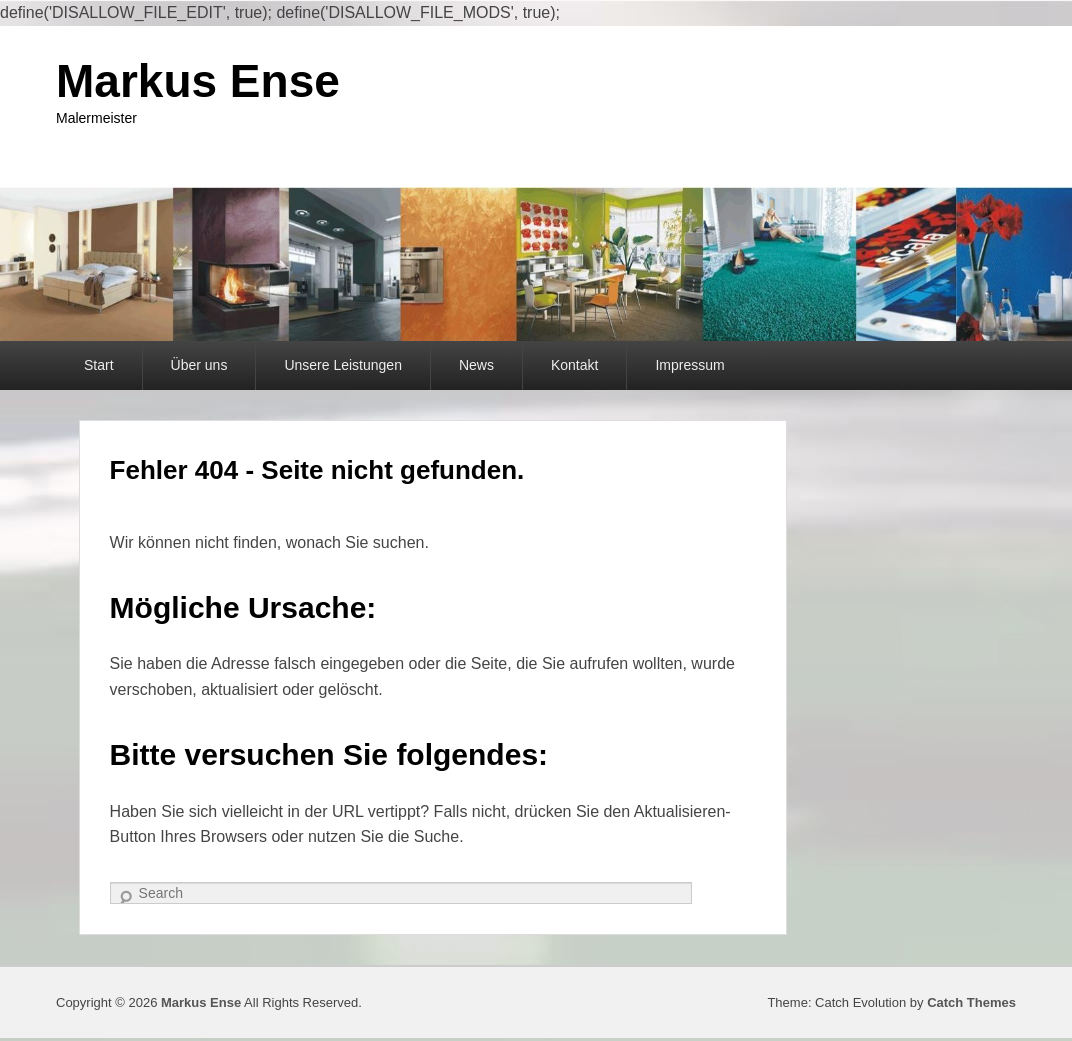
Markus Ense (198, 81)
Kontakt (574, 365)
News (476, 365)
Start (99, 365)
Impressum (689, 365)
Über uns (199, 365)
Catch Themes (971, 1002)
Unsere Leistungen (343, 365)
